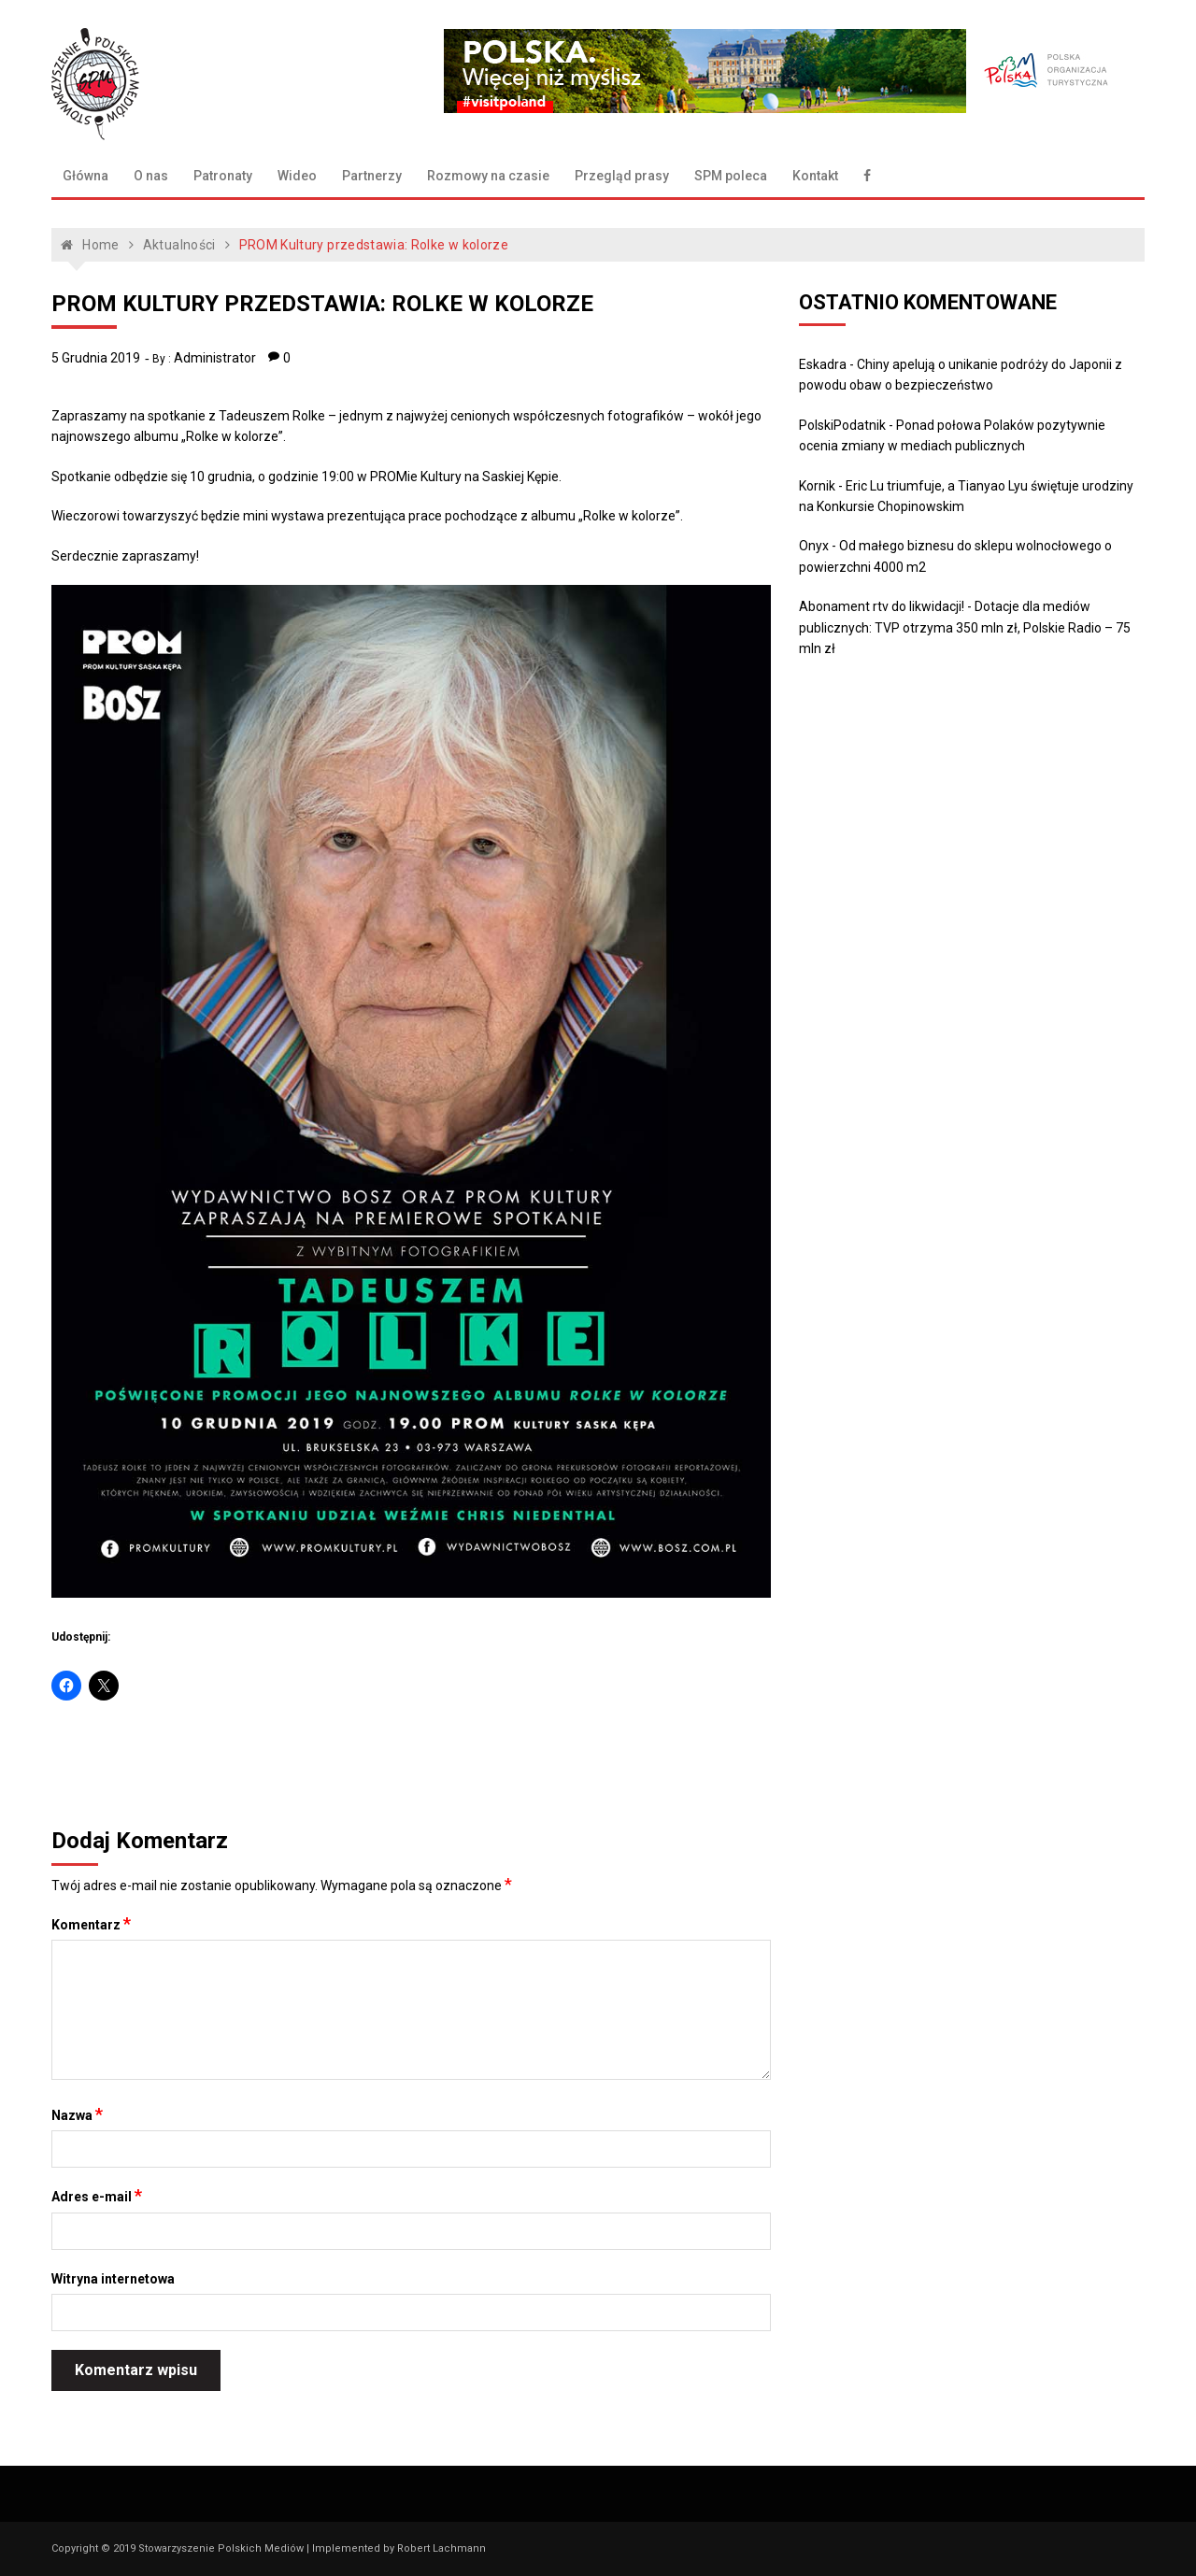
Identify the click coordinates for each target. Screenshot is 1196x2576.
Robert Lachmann (441, 2548)
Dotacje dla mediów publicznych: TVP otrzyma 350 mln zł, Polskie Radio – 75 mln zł (965, 627)
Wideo (297, 175)
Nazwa (77, 2114)
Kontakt (815, 175)
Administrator (215, 357)
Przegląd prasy (622, 175)
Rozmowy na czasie (488, 175)
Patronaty (222, 175)
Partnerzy (372, 175)
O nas (151, 175)
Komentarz (91, 1923)
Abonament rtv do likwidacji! (881, 606)
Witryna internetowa (113, 2278)
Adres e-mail (96, 2195)
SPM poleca (730, 175)
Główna (85, 175)
